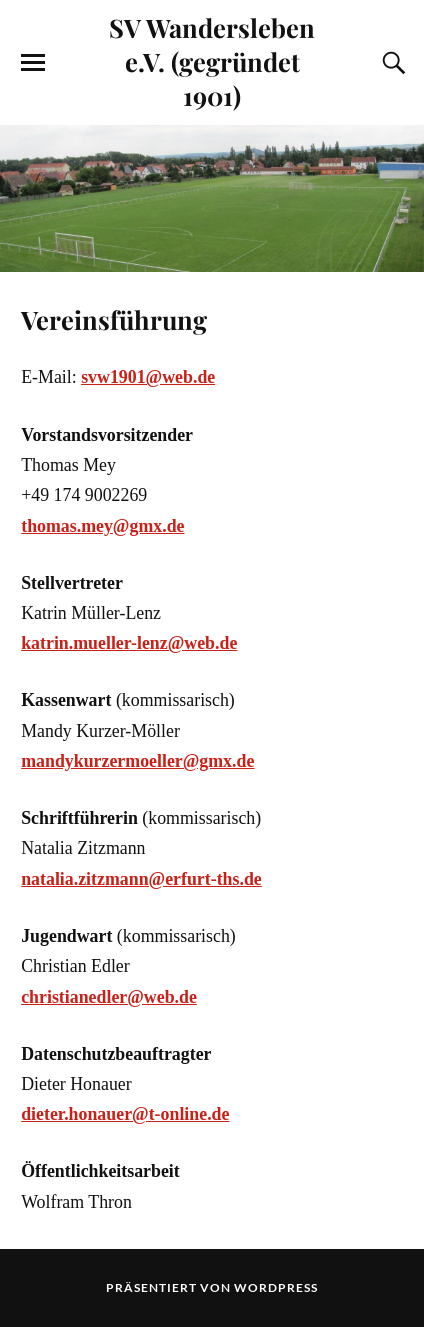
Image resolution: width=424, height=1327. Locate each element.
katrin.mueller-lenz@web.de (129, 643)
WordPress (276, 1287)
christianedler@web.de (109, 997)
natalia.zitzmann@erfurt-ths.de (141, 879)
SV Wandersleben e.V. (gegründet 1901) (212, 61)
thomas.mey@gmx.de (102, 526)
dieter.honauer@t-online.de (125, 1114)
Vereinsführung (114, 319)
